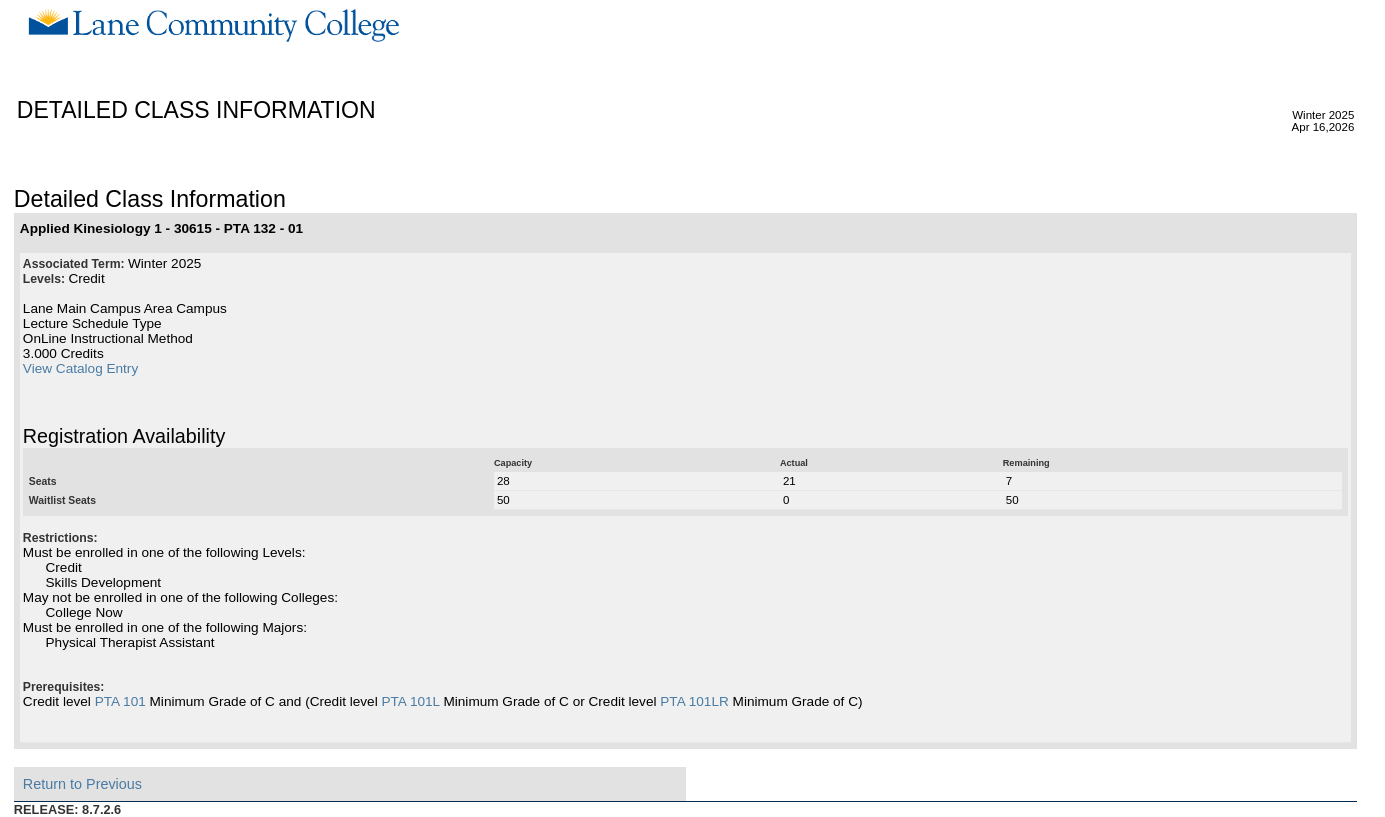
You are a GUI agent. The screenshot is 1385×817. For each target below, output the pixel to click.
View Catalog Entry (80, 368)
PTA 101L (410, 701)
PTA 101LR (694, 701)
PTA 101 (120, 701)
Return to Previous (82, 784)
